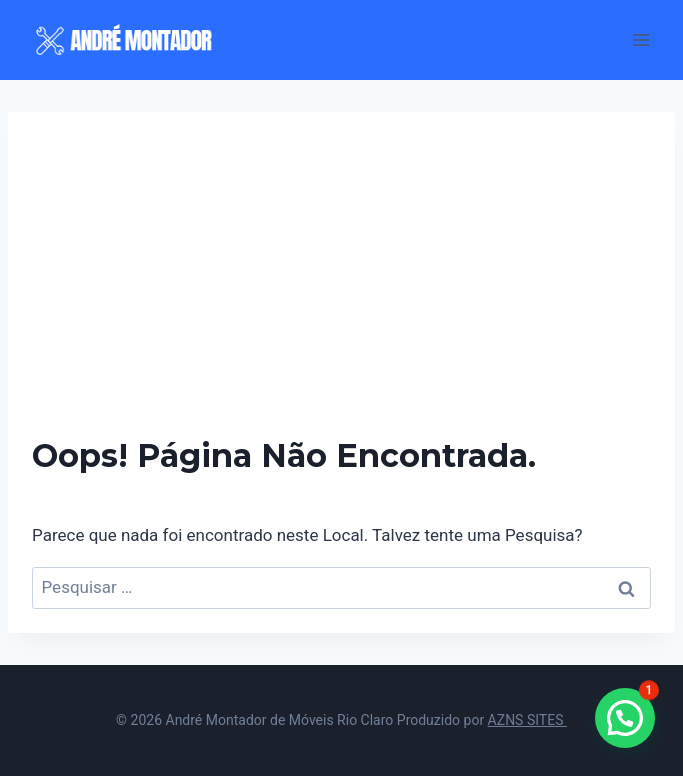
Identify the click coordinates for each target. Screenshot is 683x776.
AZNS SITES (527, 720)
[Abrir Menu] (640, 39)
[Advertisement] (341, 286)
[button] (625, 718)
